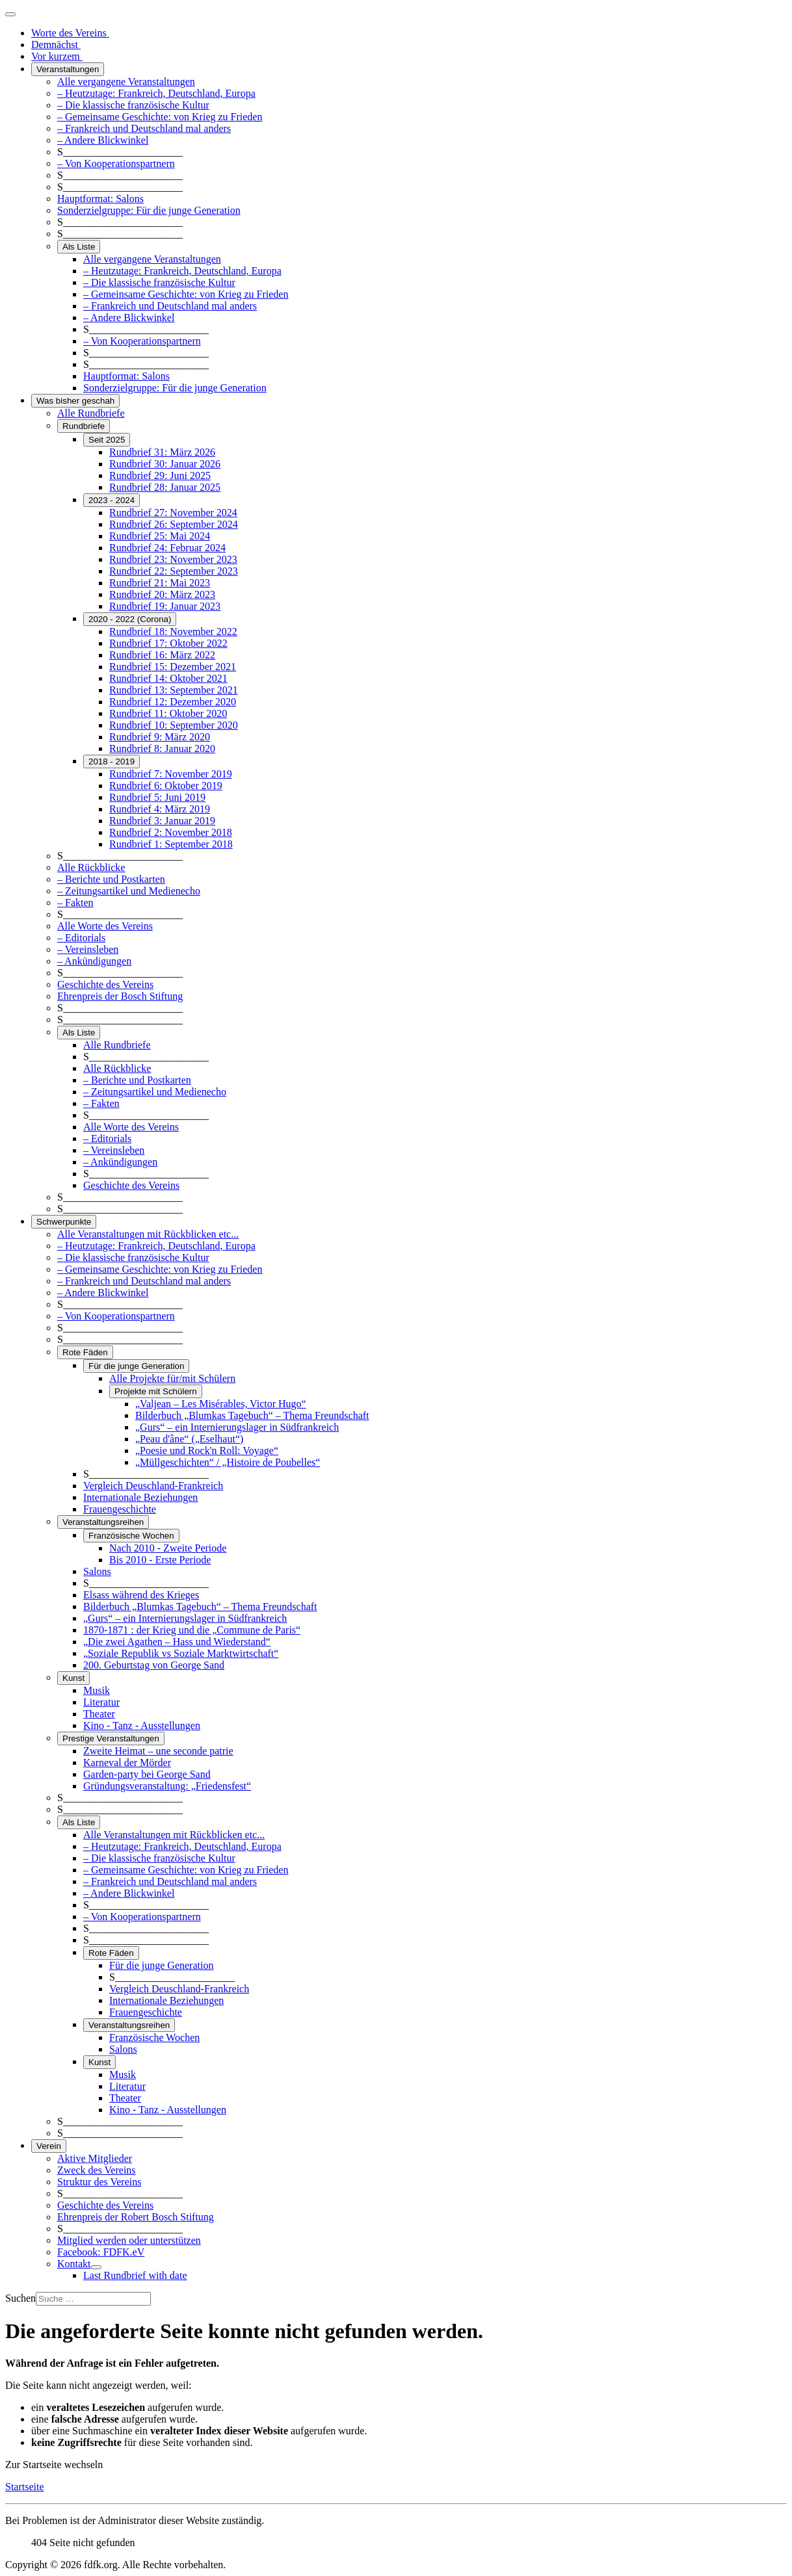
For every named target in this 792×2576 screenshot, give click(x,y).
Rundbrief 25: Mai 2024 (159, 535)
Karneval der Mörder (127, 1762)
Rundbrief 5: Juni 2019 (157, 797)
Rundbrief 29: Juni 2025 (160, 475)
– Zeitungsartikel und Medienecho (128, 890)
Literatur (101, 1702)
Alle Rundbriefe (91, 413)
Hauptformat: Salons (100, 198)
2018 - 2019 (111, 761)
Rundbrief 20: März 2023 (162, 594)
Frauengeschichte (119, 1509)
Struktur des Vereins (99, 2181)
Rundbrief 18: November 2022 (173, 631)
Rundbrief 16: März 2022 (162, 654)
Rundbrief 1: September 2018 (171, 844)
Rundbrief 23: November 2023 (173, 559)
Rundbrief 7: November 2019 (170, 773)
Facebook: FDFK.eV (100, 2251)
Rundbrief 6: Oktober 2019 (165, 785)
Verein (48, 2146)
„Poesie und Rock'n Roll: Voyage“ (206, 1450)
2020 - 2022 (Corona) (129, 619)
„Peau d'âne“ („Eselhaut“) (189, 1438)
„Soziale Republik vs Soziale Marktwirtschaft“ (180, 1653)
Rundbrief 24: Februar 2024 (167, 547)
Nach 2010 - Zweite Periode (167, 1548)
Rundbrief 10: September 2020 (173, 725)
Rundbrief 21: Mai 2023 (159, 582)
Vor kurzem (57, 56)
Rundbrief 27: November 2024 (173, 512)
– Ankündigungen (94, 961)
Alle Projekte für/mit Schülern (172, 1378)
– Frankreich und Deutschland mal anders (144, 128)
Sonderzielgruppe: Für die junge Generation (149, 210)
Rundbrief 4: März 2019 (159, 808)
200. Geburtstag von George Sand (153, 1665)
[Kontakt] (96, 2267)
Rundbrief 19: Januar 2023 (164, 606)
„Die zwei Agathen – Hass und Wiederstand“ (177, 1641)
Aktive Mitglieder (94, 2158)
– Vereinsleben (87, 949)
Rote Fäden (85, 1352)
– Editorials (81, 937)
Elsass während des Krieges (141, 1594)
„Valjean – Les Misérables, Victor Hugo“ (220, 1403)
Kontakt (74, 2263)
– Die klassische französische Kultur (133, 105)
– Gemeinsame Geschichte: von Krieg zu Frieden (159, 116)
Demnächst (56, 44)
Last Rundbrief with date (135, 2275)
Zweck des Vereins (96, 2170)
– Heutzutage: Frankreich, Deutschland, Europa (156, 93)
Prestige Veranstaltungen (110, 1738)
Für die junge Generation (136, 1366)
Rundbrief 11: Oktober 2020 (168, 713)
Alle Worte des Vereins (105, 925)
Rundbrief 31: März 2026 (162, 452)
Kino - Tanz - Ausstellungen (141, 1725)
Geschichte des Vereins (105, 984)
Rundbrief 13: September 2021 (173, 690)
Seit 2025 (106, 440)
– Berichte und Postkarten (111, 879)
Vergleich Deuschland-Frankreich (153, 1485)
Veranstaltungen (67, 69)
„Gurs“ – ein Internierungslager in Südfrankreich (237, 1427)
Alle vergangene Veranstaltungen (126, 81)
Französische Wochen (131, 1536)
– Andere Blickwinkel (102, 140)
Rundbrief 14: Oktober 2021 (168, 678)
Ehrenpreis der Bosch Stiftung (120, 996)
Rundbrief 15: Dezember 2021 (172, 666)
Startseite (24, 2486)
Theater (99, 1713)
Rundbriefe (83, 426)
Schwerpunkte (63, 1222)
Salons (97, 1571)
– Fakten (75, 902)
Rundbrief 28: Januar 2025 (164, 487)
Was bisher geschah (75, 401)
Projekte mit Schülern (155, 1391)
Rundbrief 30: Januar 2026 (164, 463)
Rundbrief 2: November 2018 (170, 832)
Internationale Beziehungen (140, 1497)
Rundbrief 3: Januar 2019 (162, 820)
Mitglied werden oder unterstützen (129, 2240)
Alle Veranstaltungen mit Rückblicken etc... (148, 1234)
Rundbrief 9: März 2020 (159, 736)
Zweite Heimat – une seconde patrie (158, 1750)
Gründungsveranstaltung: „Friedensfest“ (167, 1785)
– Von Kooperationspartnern (116, 163)
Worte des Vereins (70, 32)
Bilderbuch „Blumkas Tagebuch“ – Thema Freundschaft (252, 1415)
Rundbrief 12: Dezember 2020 (172, 701)
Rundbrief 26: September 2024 (173, 524)
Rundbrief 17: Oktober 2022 (168, 643)
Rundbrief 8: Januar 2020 (162, 748)
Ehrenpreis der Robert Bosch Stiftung (135, 2216)
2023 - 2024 (111, 500)
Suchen (20, 2298)
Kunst (73, 1678)
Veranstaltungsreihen (103, 1522)
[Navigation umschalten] (10, 14)
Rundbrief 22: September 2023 (173, 571)
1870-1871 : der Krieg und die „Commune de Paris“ (191, 1629)
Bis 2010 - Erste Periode (160, 1559)
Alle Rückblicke (91, 867)
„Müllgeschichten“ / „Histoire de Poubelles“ (227, 1462)
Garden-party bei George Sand (147, 1774)
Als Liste (78, 247)
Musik (96, 1690)
